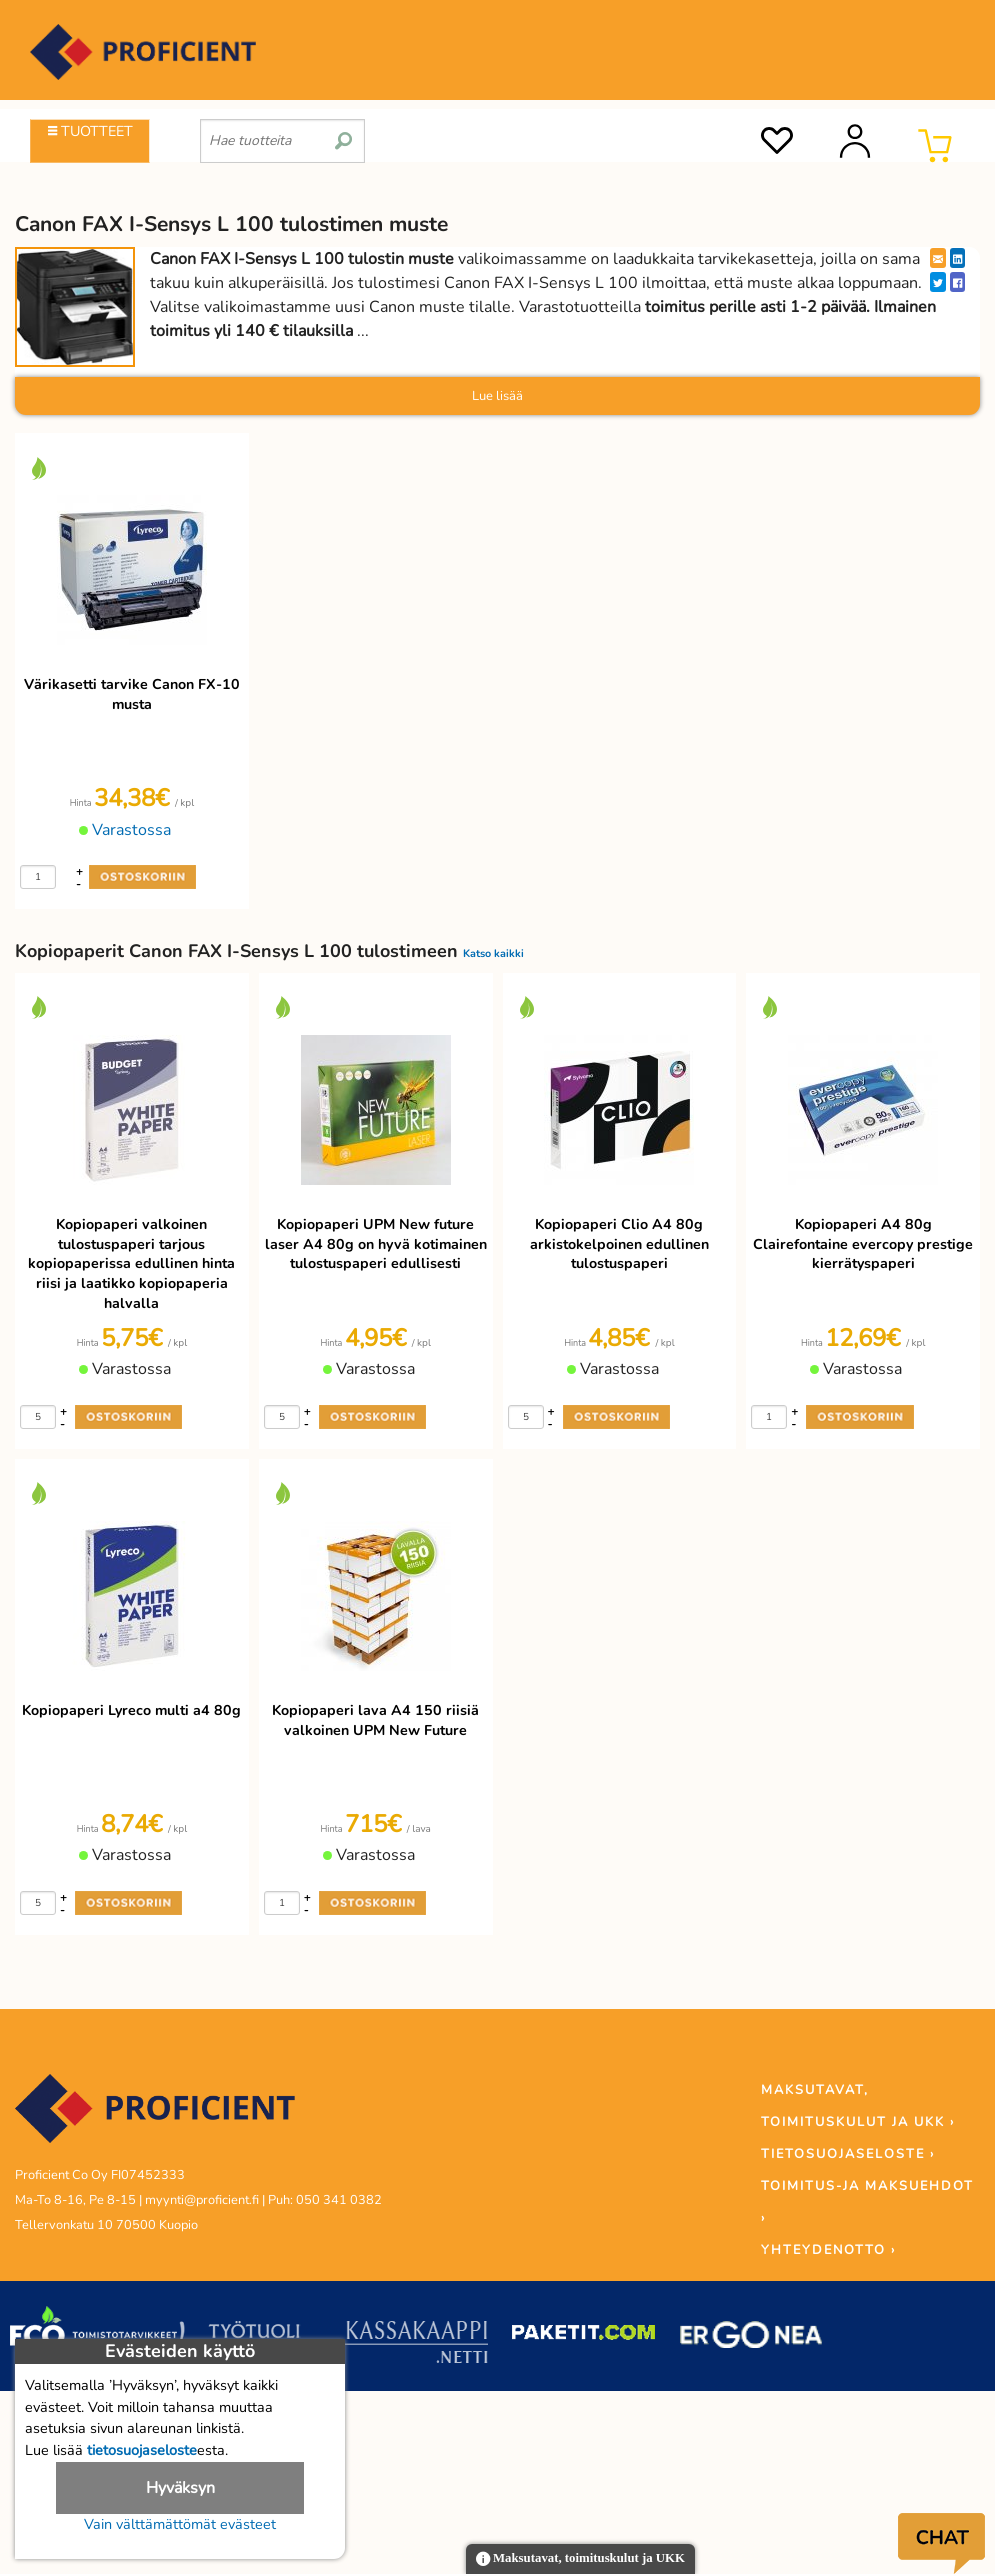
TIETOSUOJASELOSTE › (848, 2154)
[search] (343, 133)
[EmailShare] (938, 258)
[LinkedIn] (957, 258)
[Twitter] (938, 282)
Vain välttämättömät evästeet (180, 2524)
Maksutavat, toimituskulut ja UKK (580, 2559)
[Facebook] (957, 282)
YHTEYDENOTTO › (828, 2250)
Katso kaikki (493, 953)
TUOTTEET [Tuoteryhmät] (90, 131)
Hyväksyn (180, 2488)
